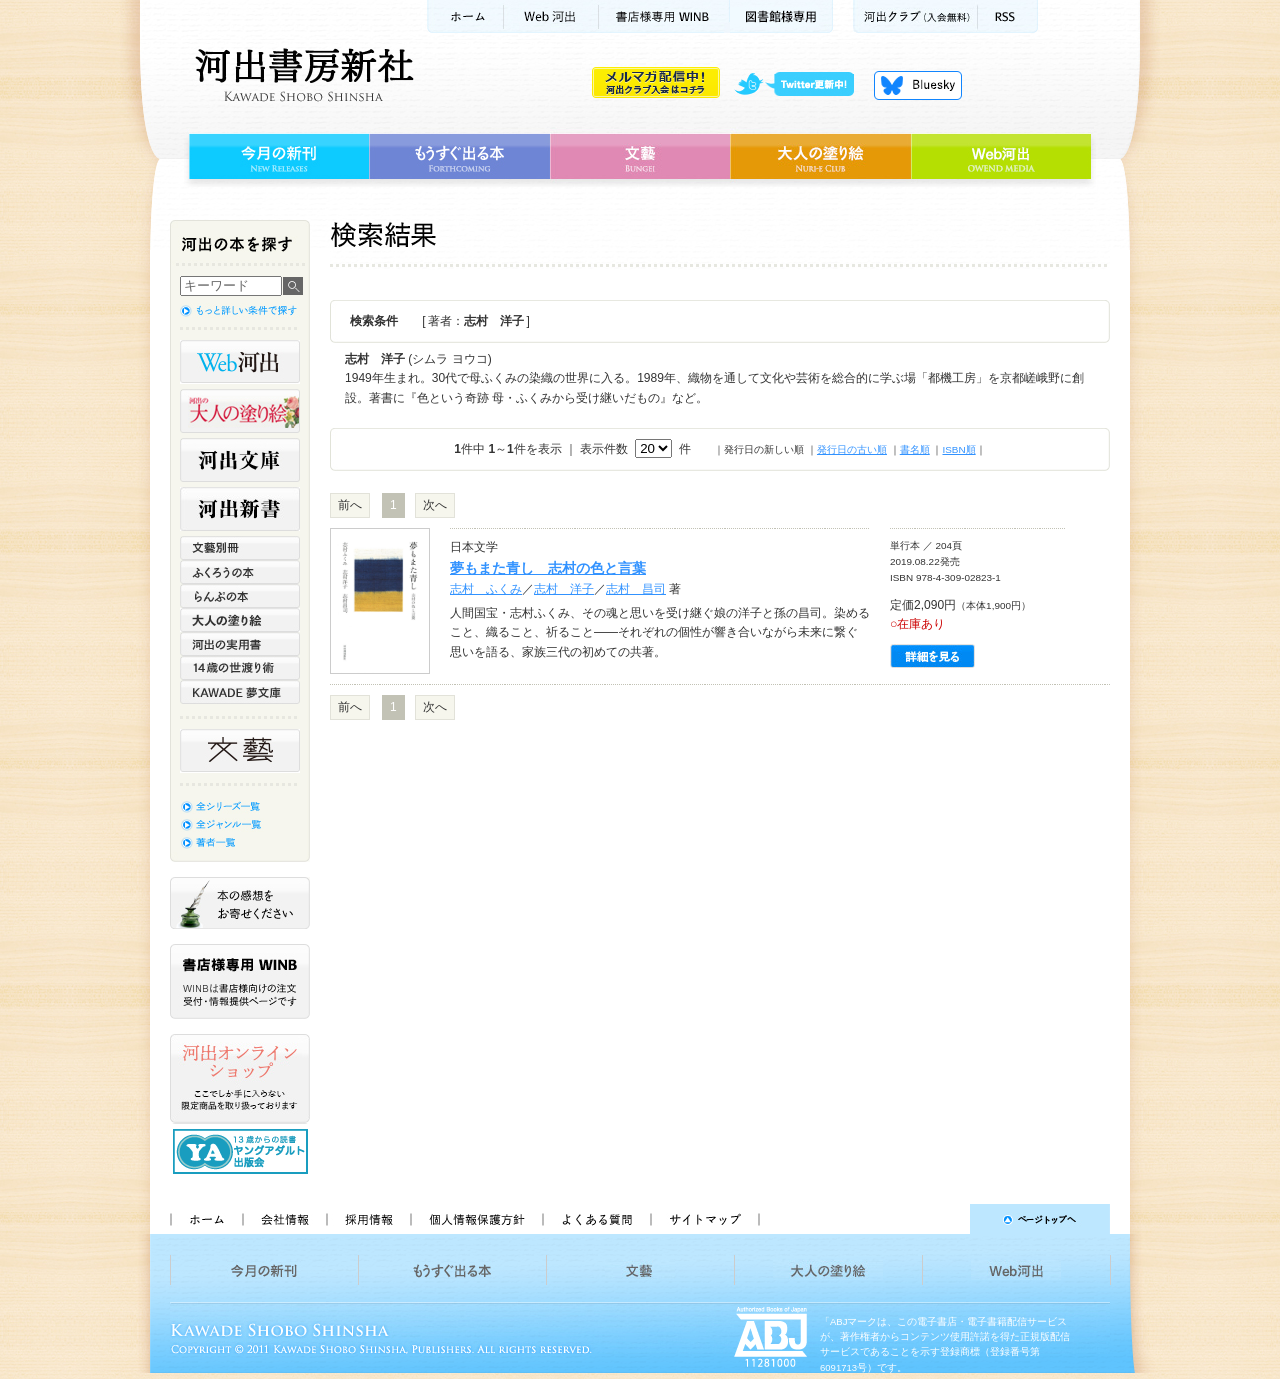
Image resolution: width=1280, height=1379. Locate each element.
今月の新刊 (276, 157)
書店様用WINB (664, 16)
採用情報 (368, 1219)
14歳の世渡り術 (240, 668)
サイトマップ (705, 1219)
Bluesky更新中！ (918, 85)
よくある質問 (596, 1219)
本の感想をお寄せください (240, 903)
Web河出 (551, 16)
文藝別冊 (240, 548)
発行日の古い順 (852, 449)
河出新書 (240, 509)
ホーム (465, 16)
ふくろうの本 (240, 572)
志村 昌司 (636, 589)
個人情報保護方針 (476, 1219)
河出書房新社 (301, 75)
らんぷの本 (240, 596)
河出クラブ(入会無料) (915, 16)
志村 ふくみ (486, 589)
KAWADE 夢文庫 (240, 692)
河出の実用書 (240, 644)
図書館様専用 (781, 16)
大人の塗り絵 (820, 157)
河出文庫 (240, 460)
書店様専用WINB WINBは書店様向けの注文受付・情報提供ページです (240, 981)
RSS (1008, 16)
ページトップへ (943, 1219)
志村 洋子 (564, 589)
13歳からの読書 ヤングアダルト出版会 (243, 1151)
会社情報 (284, 1219)
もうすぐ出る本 (459, 157)
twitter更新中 (801, 85)
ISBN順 (958, 449)
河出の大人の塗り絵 (240, 411)
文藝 (640, 157)
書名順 (915, 449)
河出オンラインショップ (240, 1079)
